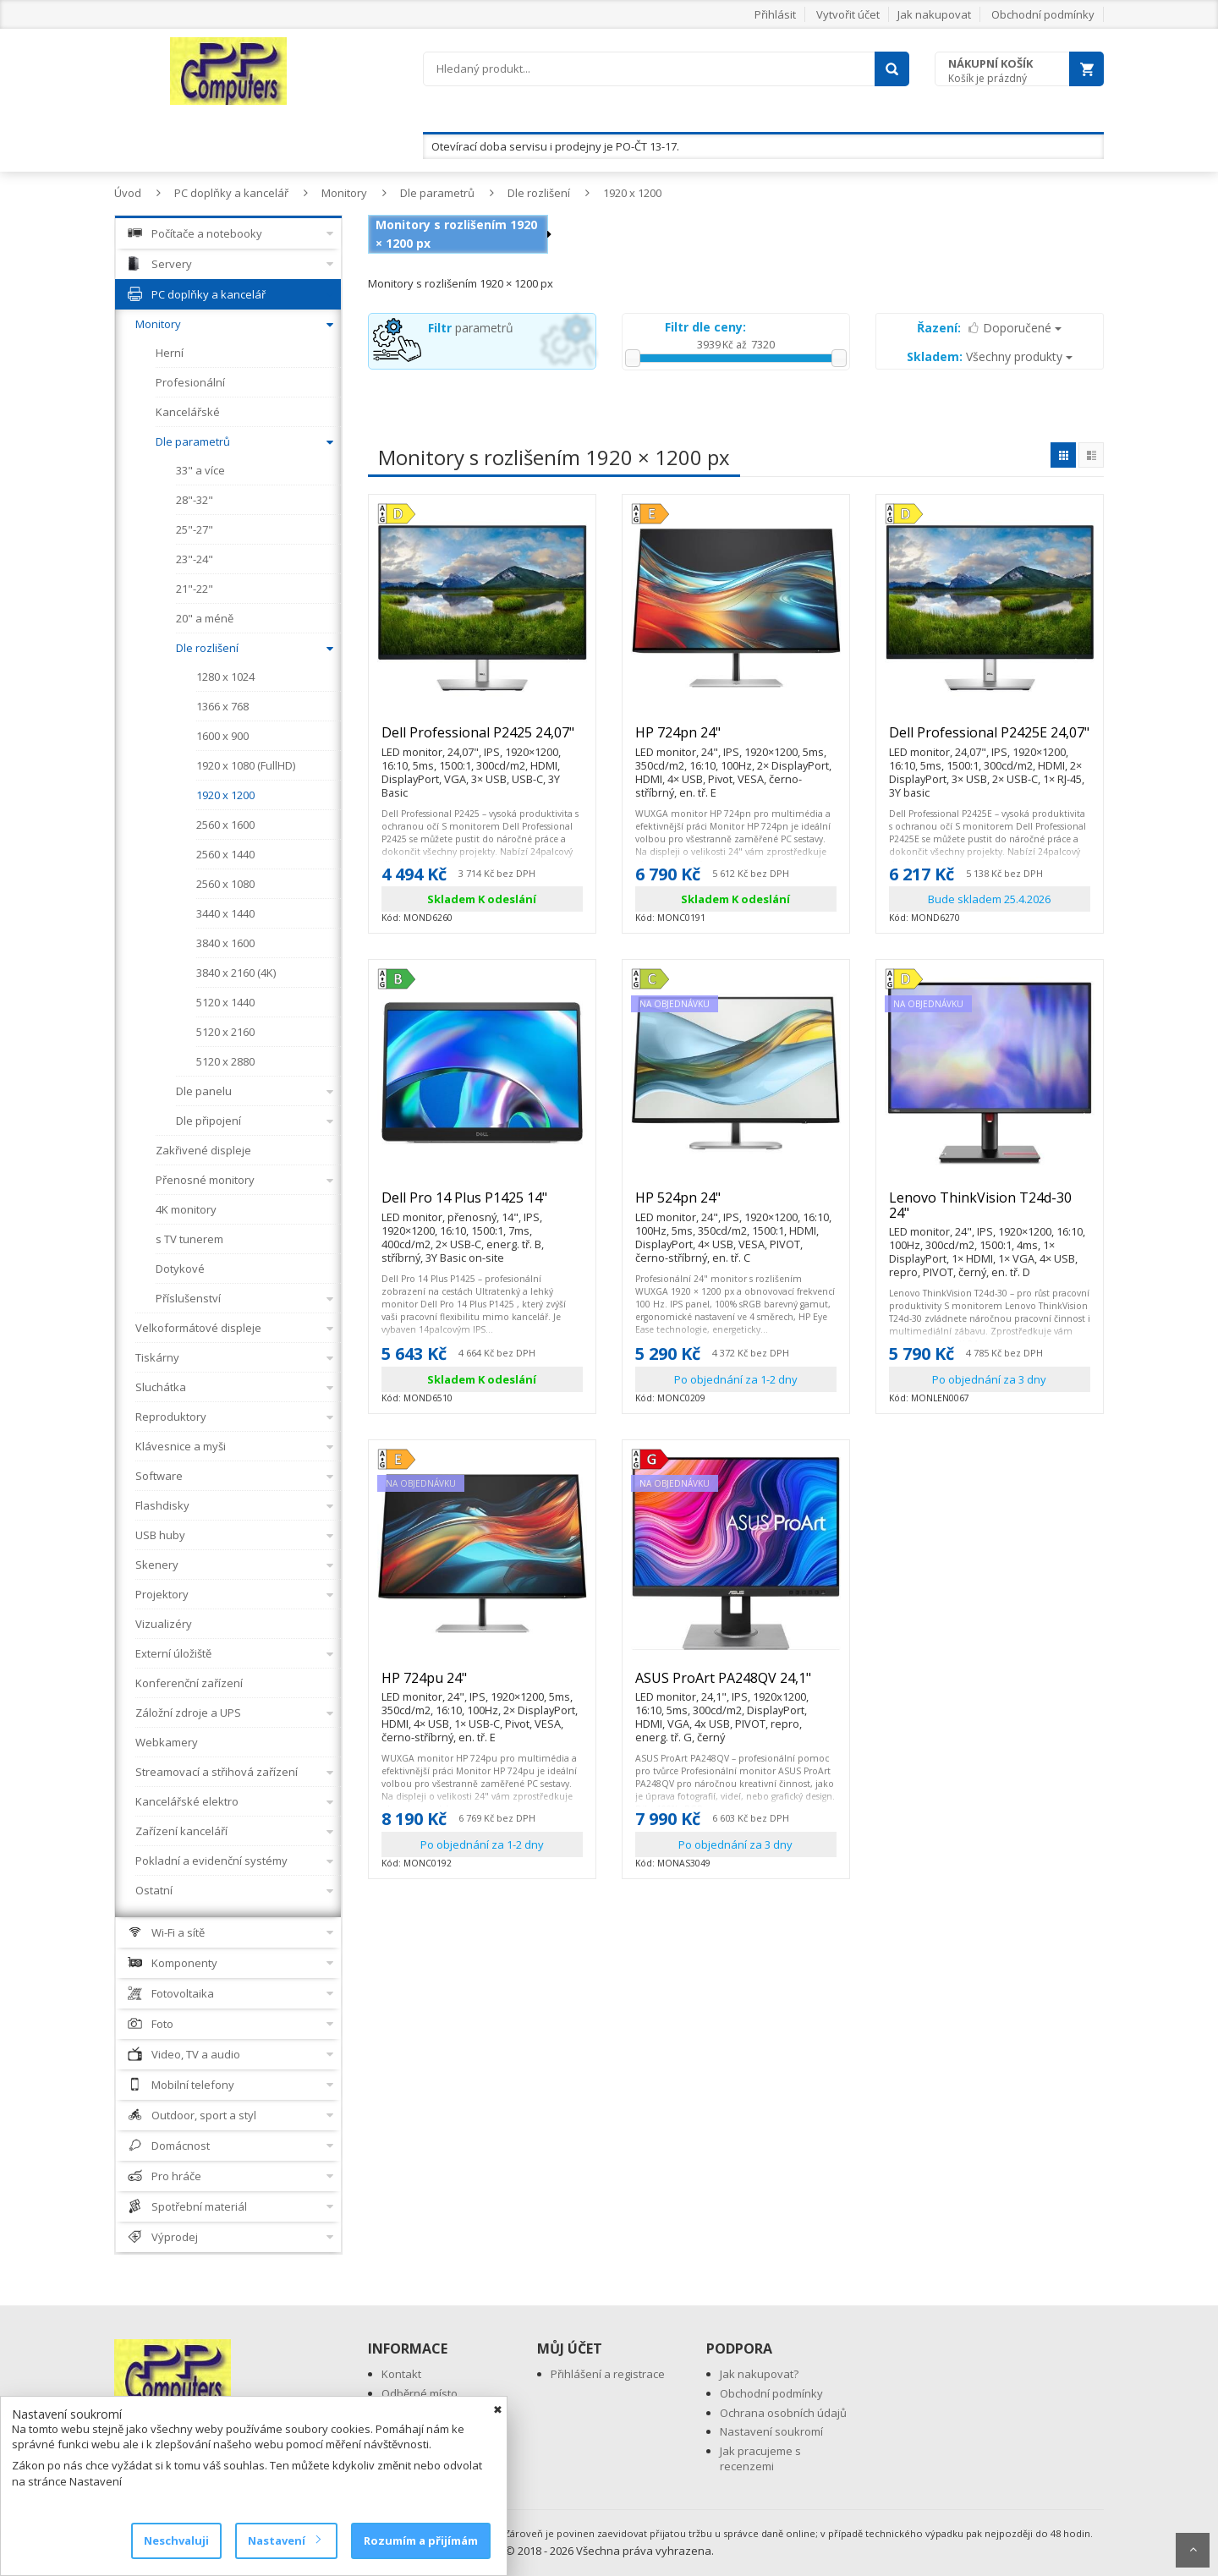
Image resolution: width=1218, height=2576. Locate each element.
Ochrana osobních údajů (783, 2412)
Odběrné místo (419, 2393)
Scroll (1193, 2550)
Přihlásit (775, 14)
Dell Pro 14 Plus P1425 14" (482, 1205)
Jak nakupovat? (759, 2373)
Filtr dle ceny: (705, 327)
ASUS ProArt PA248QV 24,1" (736, 1685)
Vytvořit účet (848, 14)
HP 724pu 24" (482, 1685)
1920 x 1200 (632, 192)
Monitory (344, 192)
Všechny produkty (990, 356)
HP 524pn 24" (736, 1205)
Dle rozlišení (539, 192)
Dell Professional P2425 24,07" (482, 740)
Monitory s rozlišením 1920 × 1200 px (456, 233)
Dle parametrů (437, 192)
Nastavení (284, 2540)
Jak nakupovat (934, 14)
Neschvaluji (176, 2540)
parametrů (470, 328)
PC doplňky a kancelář (231, 192)
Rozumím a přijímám (421, 2540)
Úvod (127, 192)
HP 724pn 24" (736, 740)
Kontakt (401, 2373)
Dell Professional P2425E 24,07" (989, 740)
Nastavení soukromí (771, 2431)
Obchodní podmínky (1043, 14)
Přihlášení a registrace (608, 2373)
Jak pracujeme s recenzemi (760, 2459)
